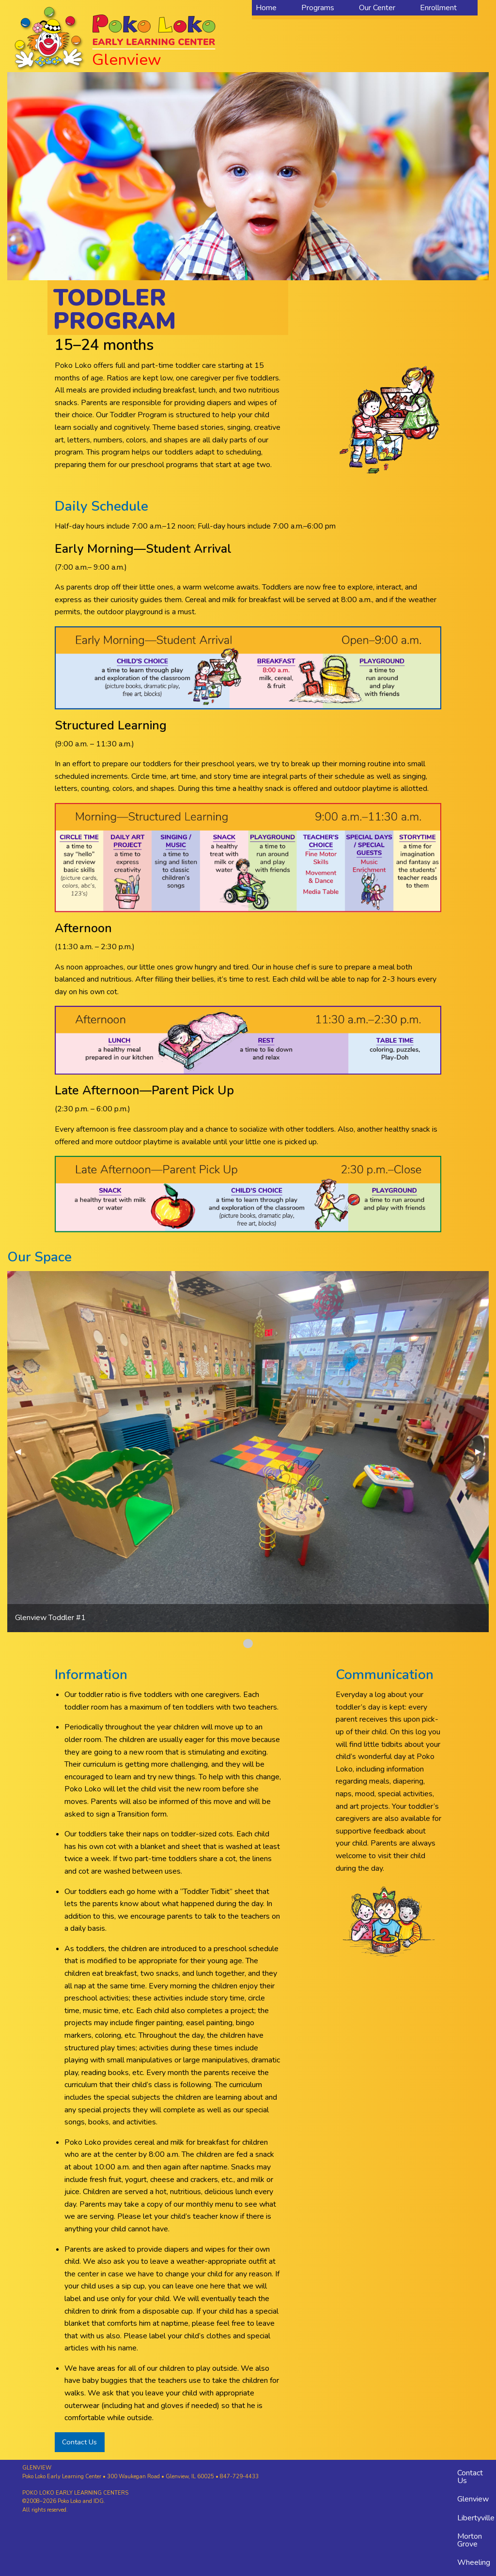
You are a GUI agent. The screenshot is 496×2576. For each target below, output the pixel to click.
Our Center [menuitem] (377, 7)
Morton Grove (469, 2540)
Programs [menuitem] (317, 7)
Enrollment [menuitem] (438, 7)
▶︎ (482, 1451)
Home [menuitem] (266, 7)
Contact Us (79, 2442)
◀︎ (22, 1451)
